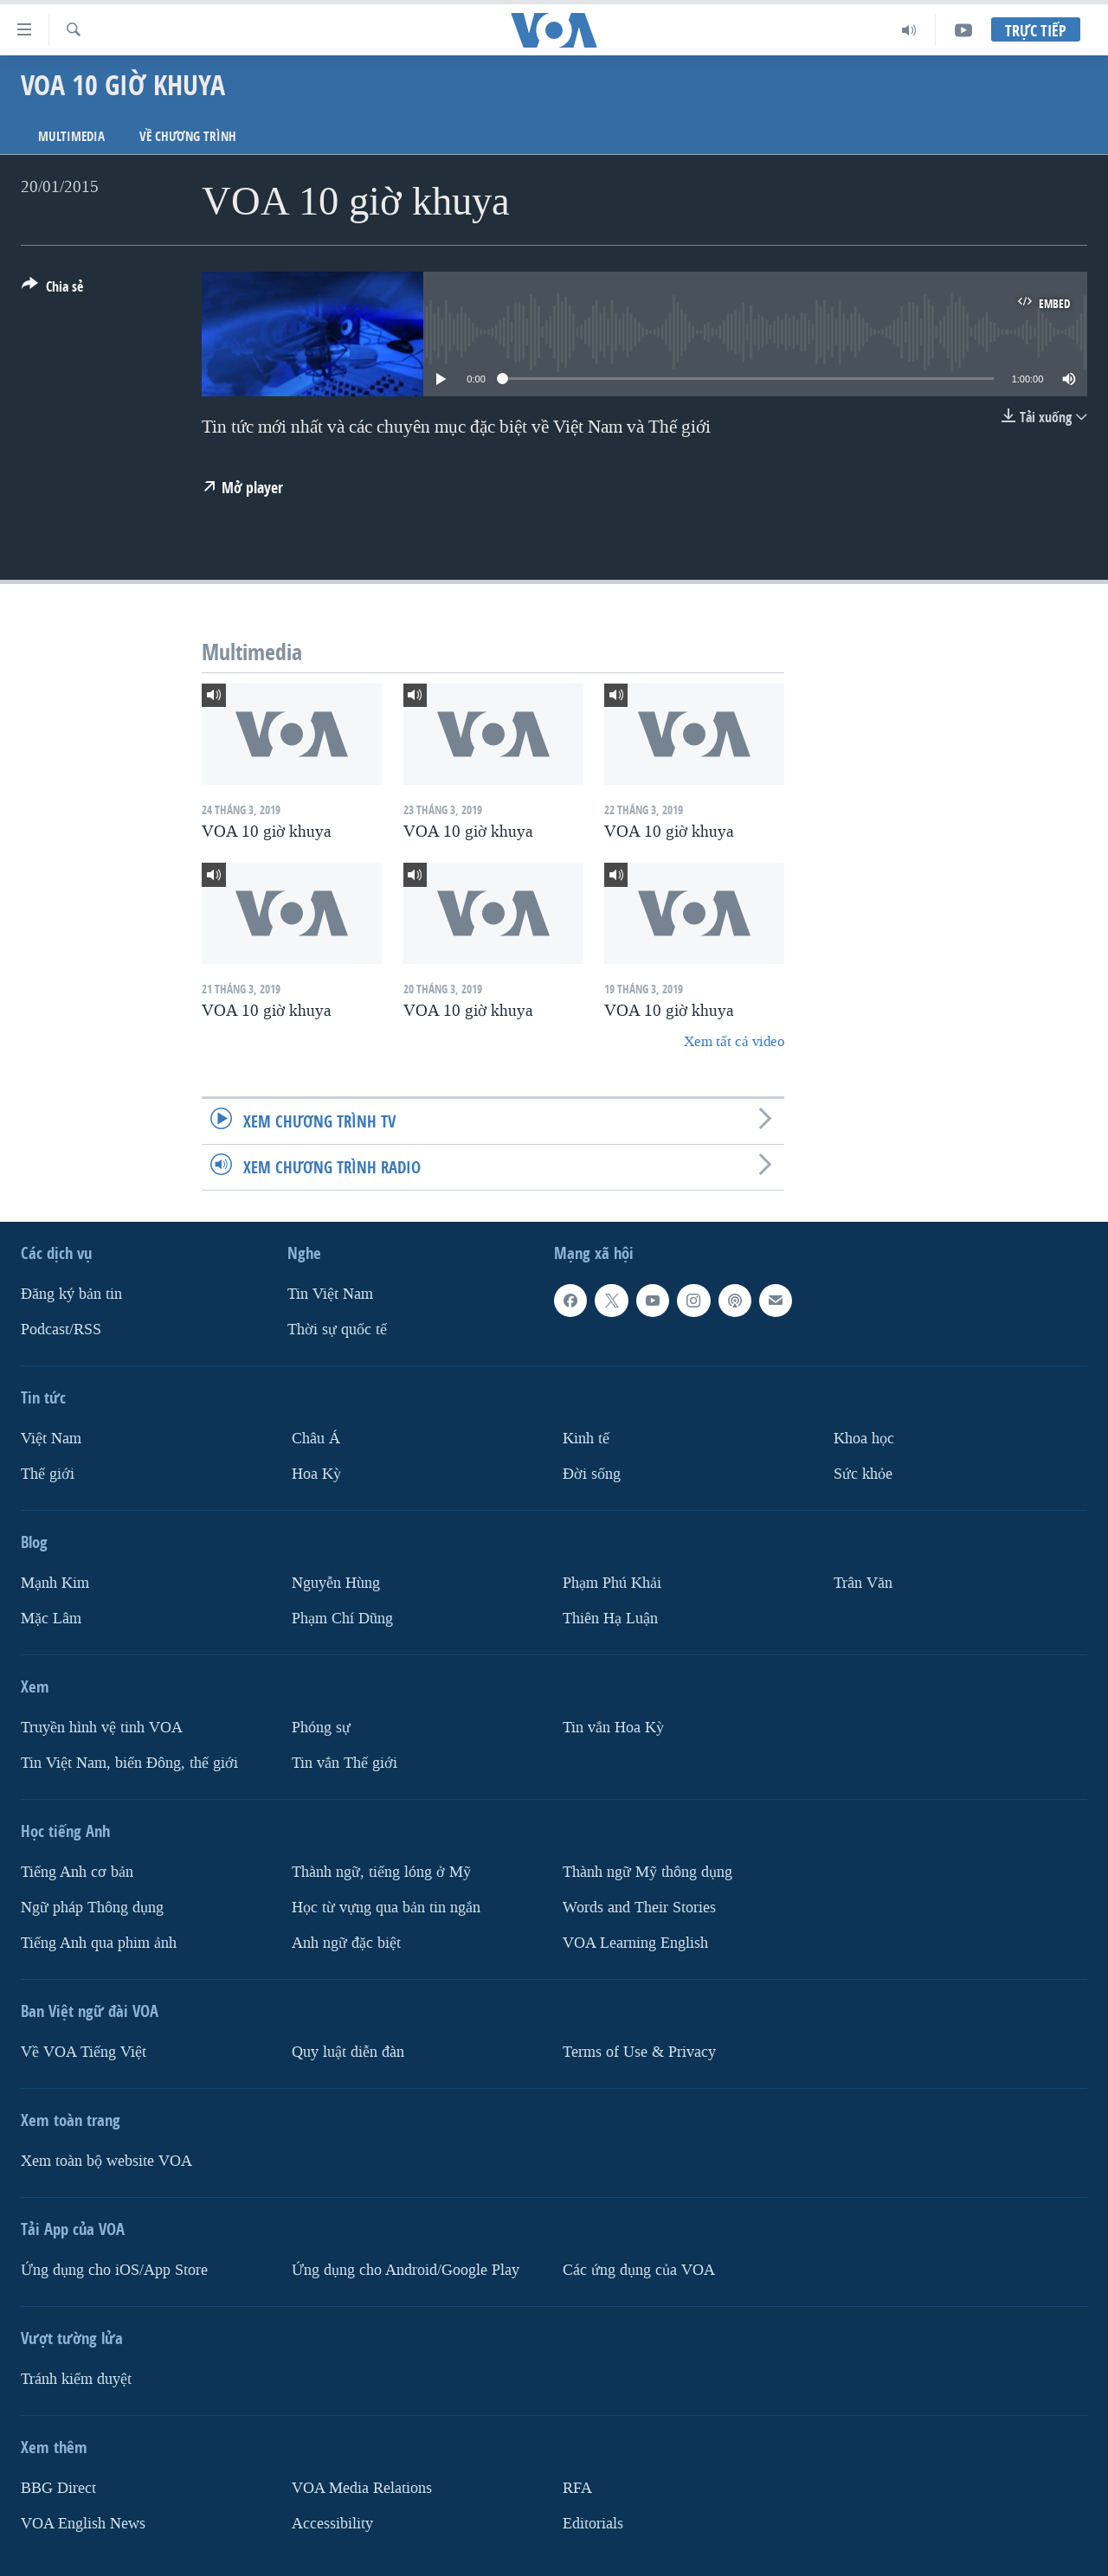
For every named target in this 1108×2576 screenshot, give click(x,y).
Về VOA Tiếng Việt (83, 2052)
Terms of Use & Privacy (639, 2052)
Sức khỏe (863, 1474)
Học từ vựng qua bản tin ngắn (386, 1908)
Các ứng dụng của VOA (639, 2270)
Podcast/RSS (61, 1329)
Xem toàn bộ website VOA (106, 2161)
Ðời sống (592, 1474)
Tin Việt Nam (330, 1294)
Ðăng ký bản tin (71, 1294)
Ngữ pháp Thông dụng (92, 1908)
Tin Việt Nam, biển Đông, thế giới (129, 1763)
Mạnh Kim (55, 1583)
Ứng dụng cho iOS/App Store (114, 2270)
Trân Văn (863, 1583)
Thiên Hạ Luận (610, 1618)
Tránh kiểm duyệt (76, 2379)
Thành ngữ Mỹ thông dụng (647, 1872)
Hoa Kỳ (316, 1474)
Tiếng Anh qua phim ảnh (99, 1943)
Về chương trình (187, 136)
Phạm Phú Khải (612, 1583)
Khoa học (864, 1439)
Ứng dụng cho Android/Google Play (405, 2270)
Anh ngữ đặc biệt (346, 1943)
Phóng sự (321, 1728)
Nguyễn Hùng (336, 1583)
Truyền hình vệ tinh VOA (102, 1728)
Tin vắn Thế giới (344, 1763)
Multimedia (71, 136)
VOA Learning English (635, 1943)
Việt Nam (51, 1439)
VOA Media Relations (362, 2488)
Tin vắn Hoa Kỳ (613, 1728)
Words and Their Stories (639, 1908)
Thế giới (47, 1474)
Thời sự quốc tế (337, 1329)
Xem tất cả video (734, 1041)
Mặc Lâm (51, 1618)
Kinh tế (586, 1439)
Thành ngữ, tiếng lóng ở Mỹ (381, 1872)
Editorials (593, 2523)
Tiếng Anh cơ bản (77, 1872)
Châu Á (316, 1439)
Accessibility (332, 2523)
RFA (577, 2488)
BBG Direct (58, 2488)
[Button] (52, 290)
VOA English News (83, 2523)
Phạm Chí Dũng (342, 1618)
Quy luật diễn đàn (348, 2052)
